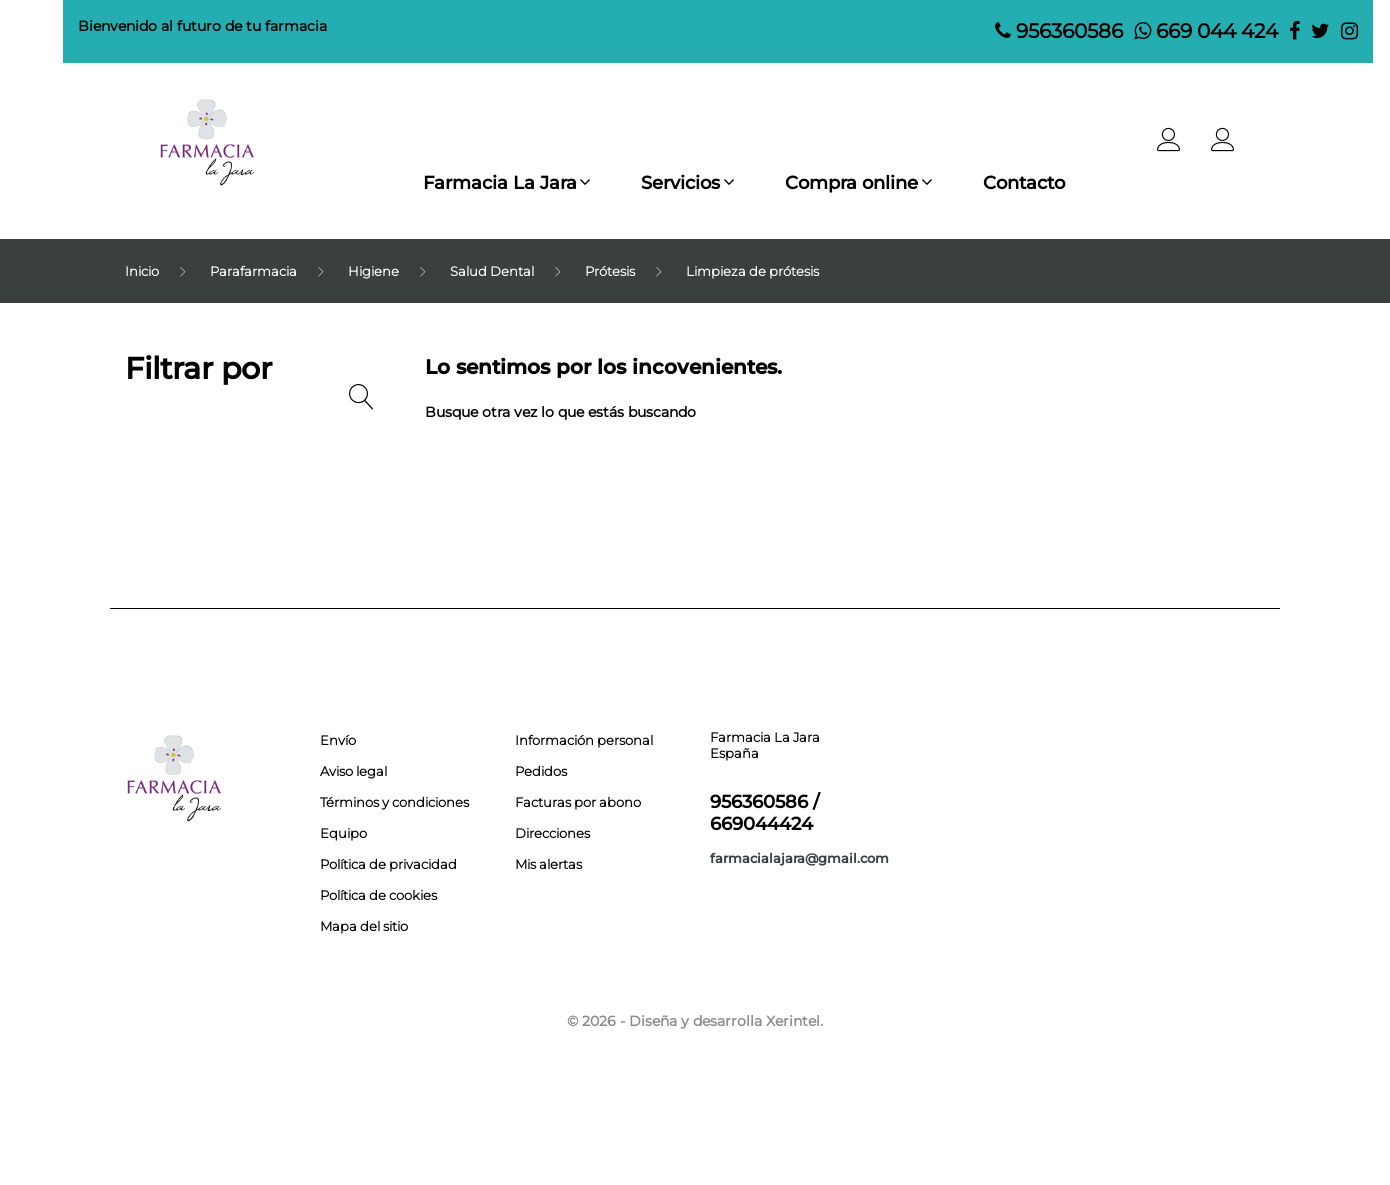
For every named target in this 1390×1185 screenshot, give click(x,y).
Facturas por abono (578, 802)
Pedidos (541, 771)
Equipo (343, 833)
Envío (338, 740)
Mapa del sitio (364, 926)
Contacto (1032, 183)
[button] (1223, 145)
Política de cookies (378, 895)
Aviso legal (353, 771)
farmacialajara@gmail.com (799, 858)
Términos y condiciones (394, 802)
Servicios (678, 183)
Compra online (854, 183)
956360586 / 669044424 (764, 813)
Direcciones (552, 833)
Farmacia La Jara (492, 183)
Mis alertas (548, 864)
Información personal (584, 740)
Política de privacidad (388, 864)
